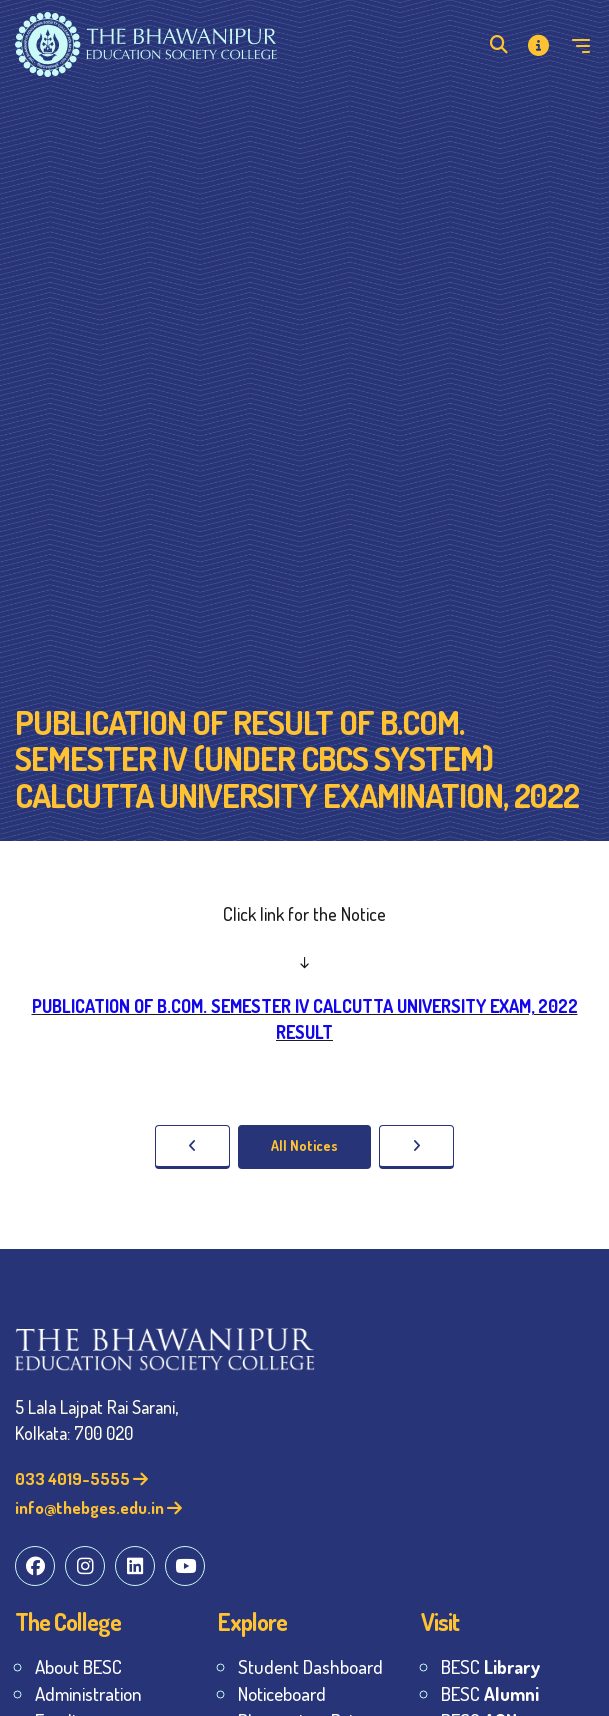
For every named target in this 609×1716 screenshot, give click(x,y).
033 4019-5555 (81, 1478)
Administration (88, 1693)
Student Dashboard (310, 1666)
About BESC (78, 1666)
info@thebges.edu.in (98, 1507)
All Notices (304, 1145)
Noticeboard (282, 1693)
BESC (490, 1666)
